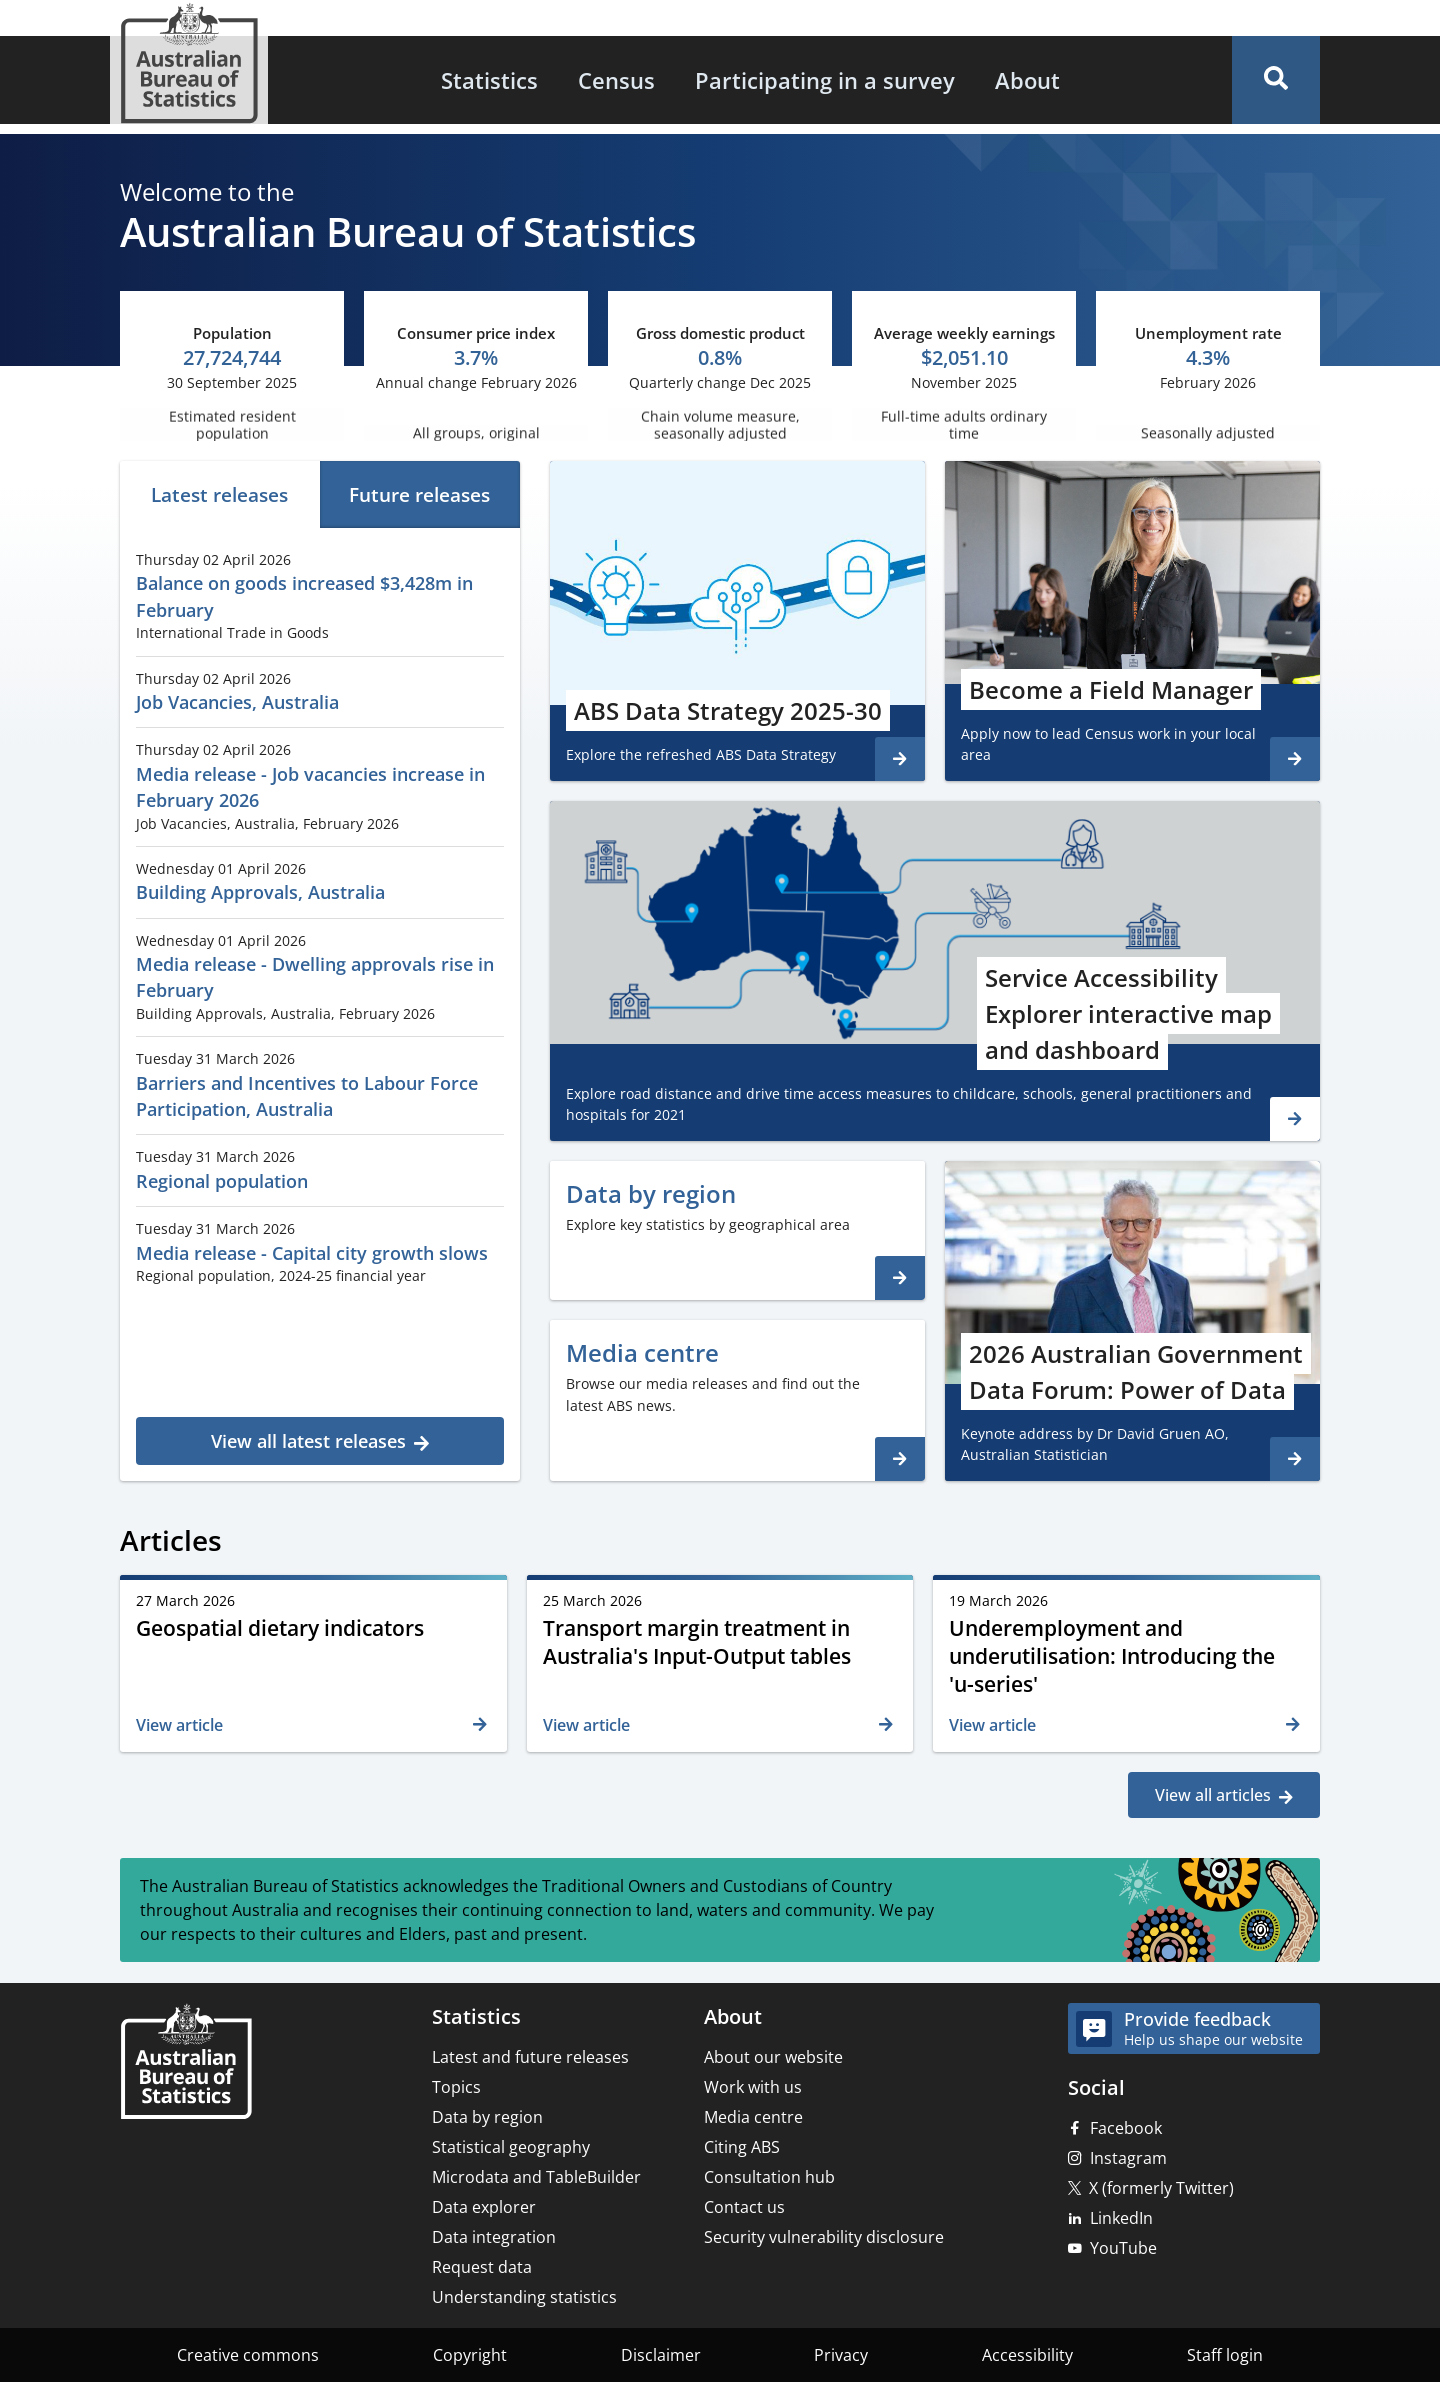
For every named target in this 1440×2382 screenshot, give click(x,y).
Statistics (489, 80)
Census (616, 80)
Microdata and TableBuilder (536, 2177)
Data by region (487, 2117)
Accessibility (1027, 2355)
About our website (773, 2057)
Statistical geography (511, 2147)
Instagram (1128, 2158)
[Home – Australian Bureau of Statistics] (186, 2063)
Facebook (1126, 2128)
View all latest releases (308, 1441)
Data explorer (484, 2207)
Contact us (744, 2207)
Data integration (494, 2237)
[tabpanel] (320, 1001)
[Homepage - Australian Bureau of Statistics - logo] (189, 63)
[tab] (220, 494)
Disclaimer (661, 2355)
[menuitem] (489, 80)
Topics (456, 2087)
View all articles (1213, 1795)
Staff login (1225, 2355)
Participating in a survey (825, 80)
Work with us (753, 2087)
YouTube (1123, 2248)
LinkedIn (1121, 2218)
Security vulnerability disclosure (824, 2237)
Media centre (753, 2117)
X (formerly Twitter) (1161, 2188)
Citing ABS (742, 2147)
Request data (482, 2267)
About (1027, 80)
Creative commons (248, 2355)
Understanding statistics (524, 2297)
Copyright (470, 2355)
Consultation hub (769, 2177)
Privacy (841, 2355)
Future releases (419, 494)
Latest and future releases (530, 2057)
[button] (1276, 80)
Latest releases (219, 494)
